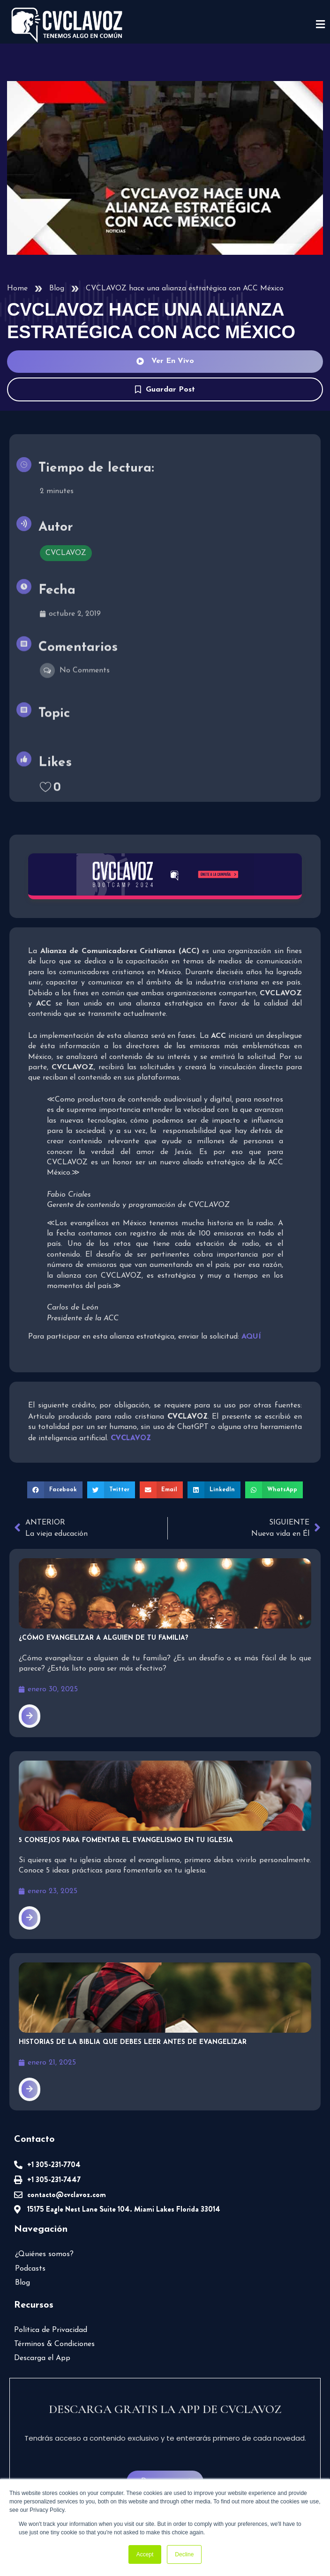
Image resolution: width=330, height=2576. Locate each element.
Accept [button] (145, 2554)
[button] (54, 1489)
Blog (56, 288)
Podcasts (30, 2269)
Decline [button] (184, 2554)
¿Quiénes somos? (44, 2254)
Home (17, 288)
